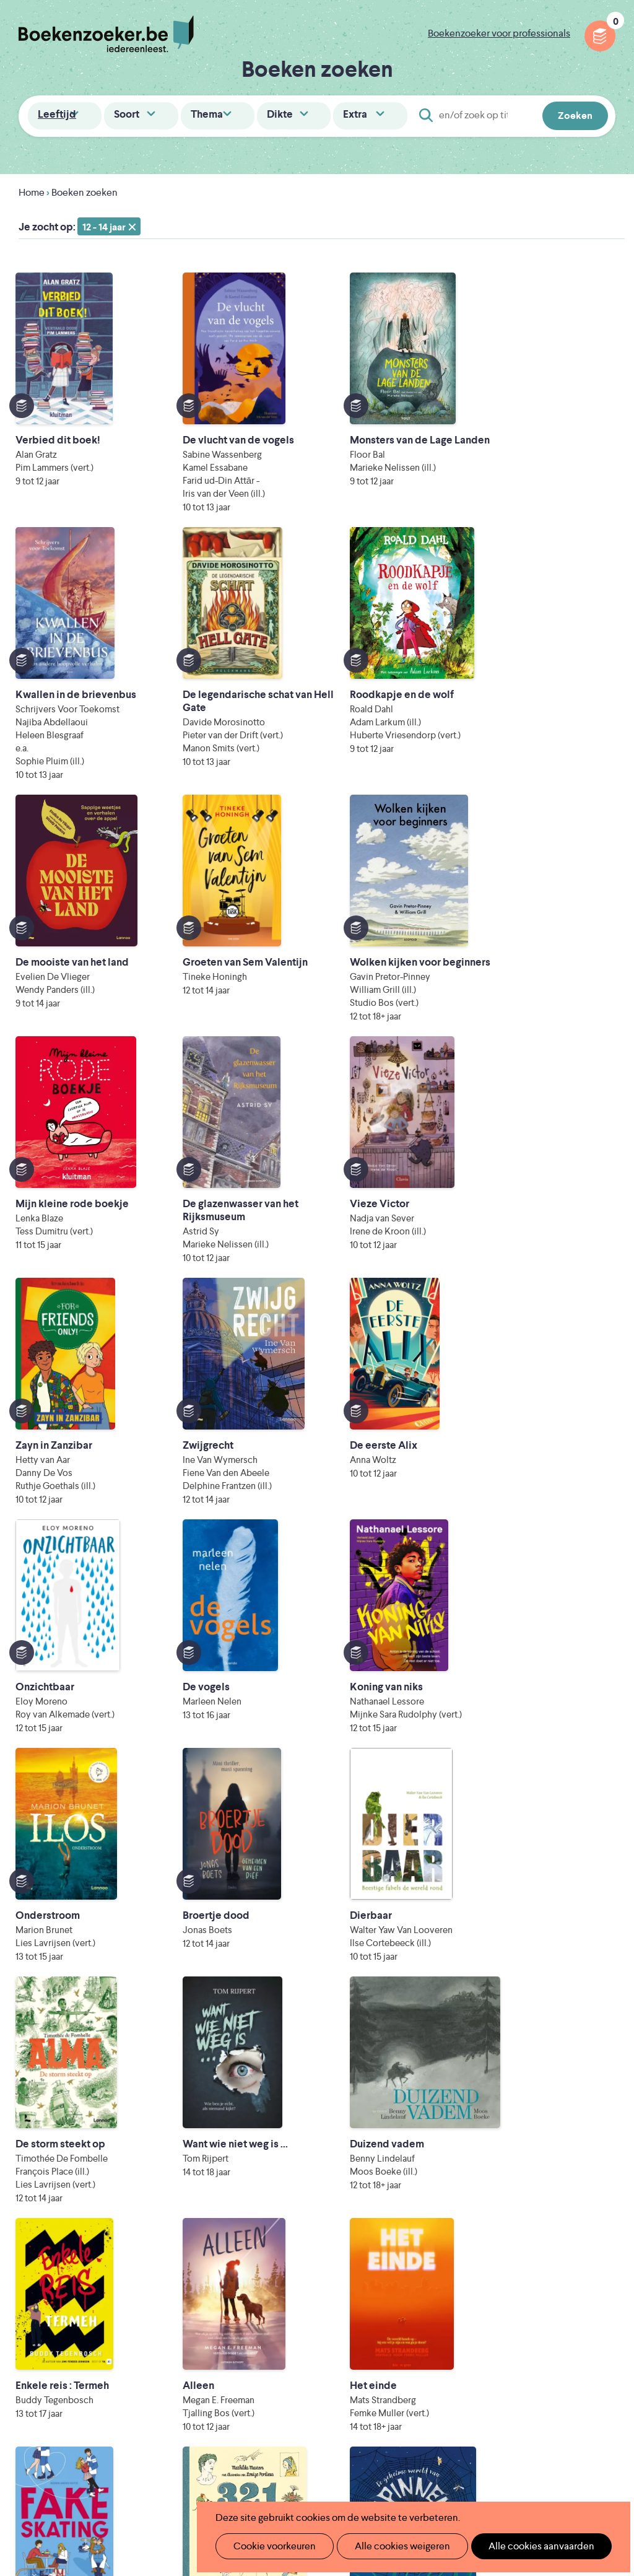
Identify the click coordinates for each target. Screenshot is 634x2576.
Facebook (586, 2300)
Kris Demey (424, 2473)
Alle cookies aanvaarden (520, 2545)
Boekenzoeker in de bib (275, 2287)
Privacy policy (585, 2245)
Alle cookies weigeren (389, 2545)
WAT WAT (334, 2456)
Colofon (375, 2327)
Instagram (604, 2300)
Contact (374, 2347)
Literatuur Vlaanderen (292, 2421)
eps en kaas (537, 2473)
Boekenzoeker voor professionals (499, 33)
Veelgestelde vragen (267, 2347)
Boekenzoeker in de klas (276, 2267)
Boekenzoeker (106, 34)
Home (32, 191)
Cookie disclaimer (576, 2260)
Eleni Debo (315, 2473)
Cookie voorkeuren (269, 2545)
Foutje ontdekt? (257, 2366)
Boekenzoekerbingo (268, 2307)
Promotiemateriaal (263, 2327)
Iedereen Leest (402, 2404)
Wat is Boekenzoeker (269, 2248)
